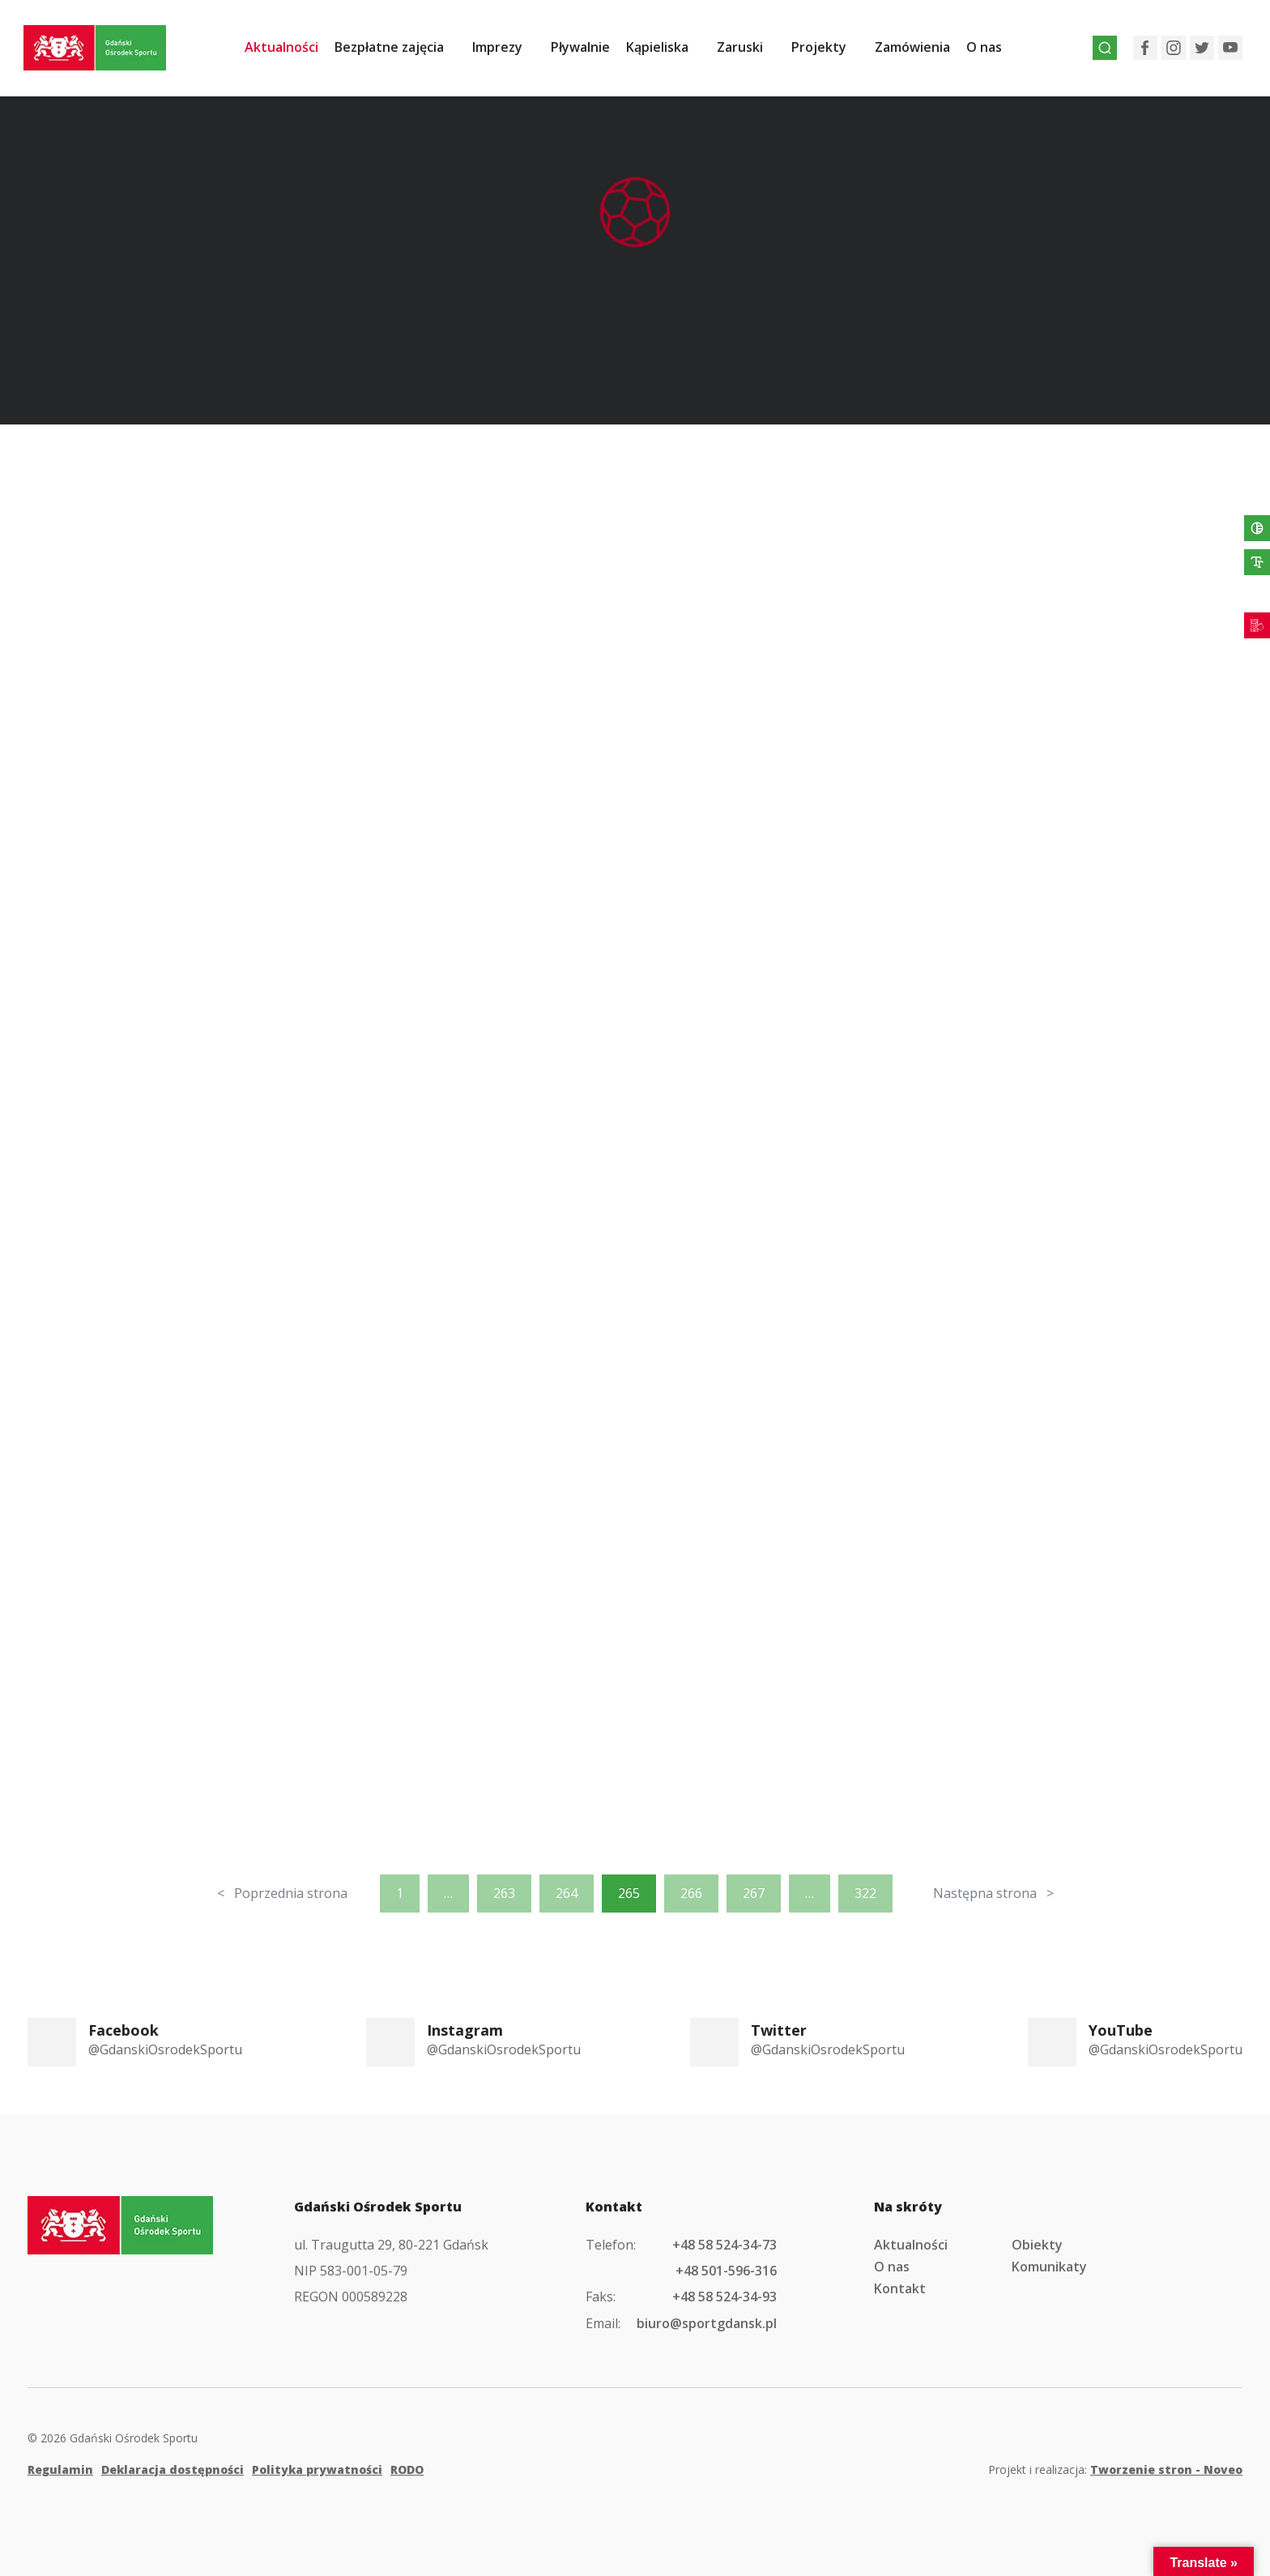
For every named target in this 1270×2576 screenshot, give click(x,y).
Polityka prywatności (317, 2469)
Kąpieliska (667, 51)
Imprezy (507, 51)
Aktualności (291, 51)
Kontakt (900, 2288)
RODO (407, 2469)
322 (865, 1893)
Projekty (828, 51)
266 (691, 1893)
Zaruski (750, 51)
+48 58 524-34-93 (724, 2296)
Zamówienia (922, 51)
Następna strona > (993, 1893)
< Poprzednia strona (282, 1893)
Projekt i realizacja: (1115, 2469)
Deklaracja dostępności (172, 2469)
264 (566, 1893)
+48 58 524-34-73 (724, 2245)
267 (754, 1893)
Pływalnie (590, 51)
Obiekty (1037, 2245)
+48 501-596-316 (726, 2271)
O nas (994, 51)
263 (504, 1893)
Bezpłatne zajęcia (399, 51)
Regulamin (60, 2469)
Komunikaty (1049, 2266)
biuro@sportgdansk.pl (707, 2323)
